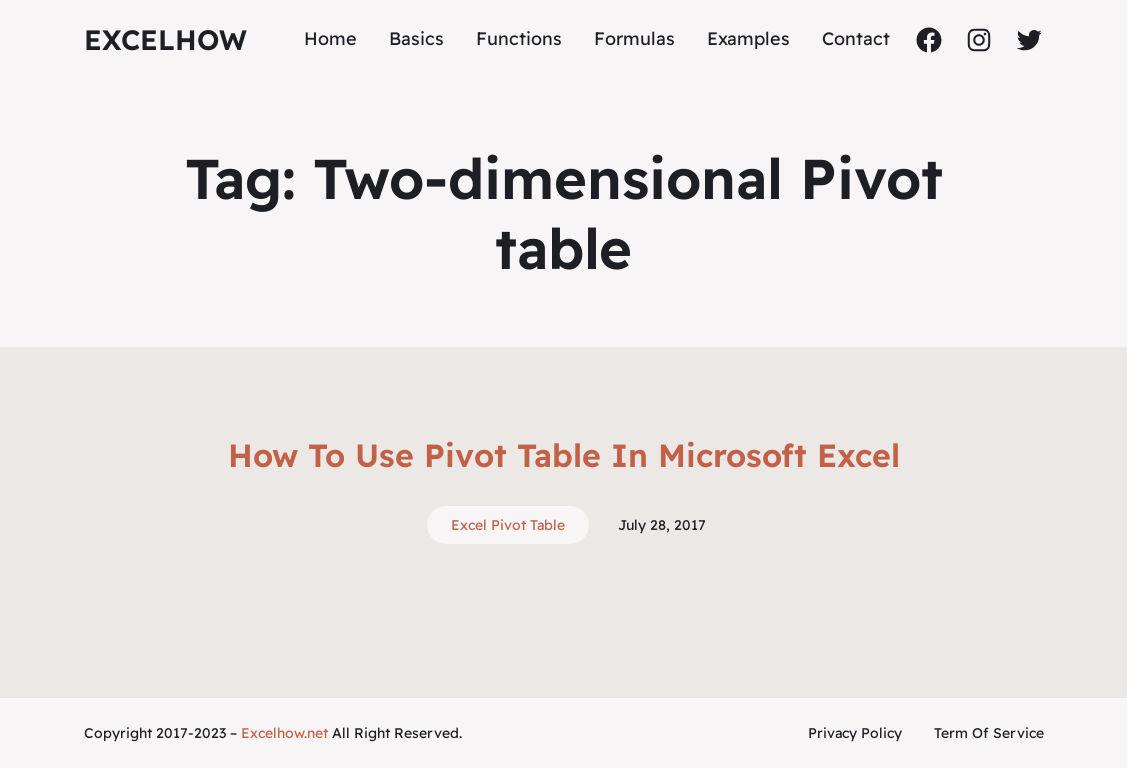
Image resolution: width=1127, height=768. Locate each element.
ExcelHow (165, 39)
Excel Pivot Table (508, 525)
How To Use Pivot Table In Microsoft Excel (564, 455)
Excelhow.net (284, 733)
